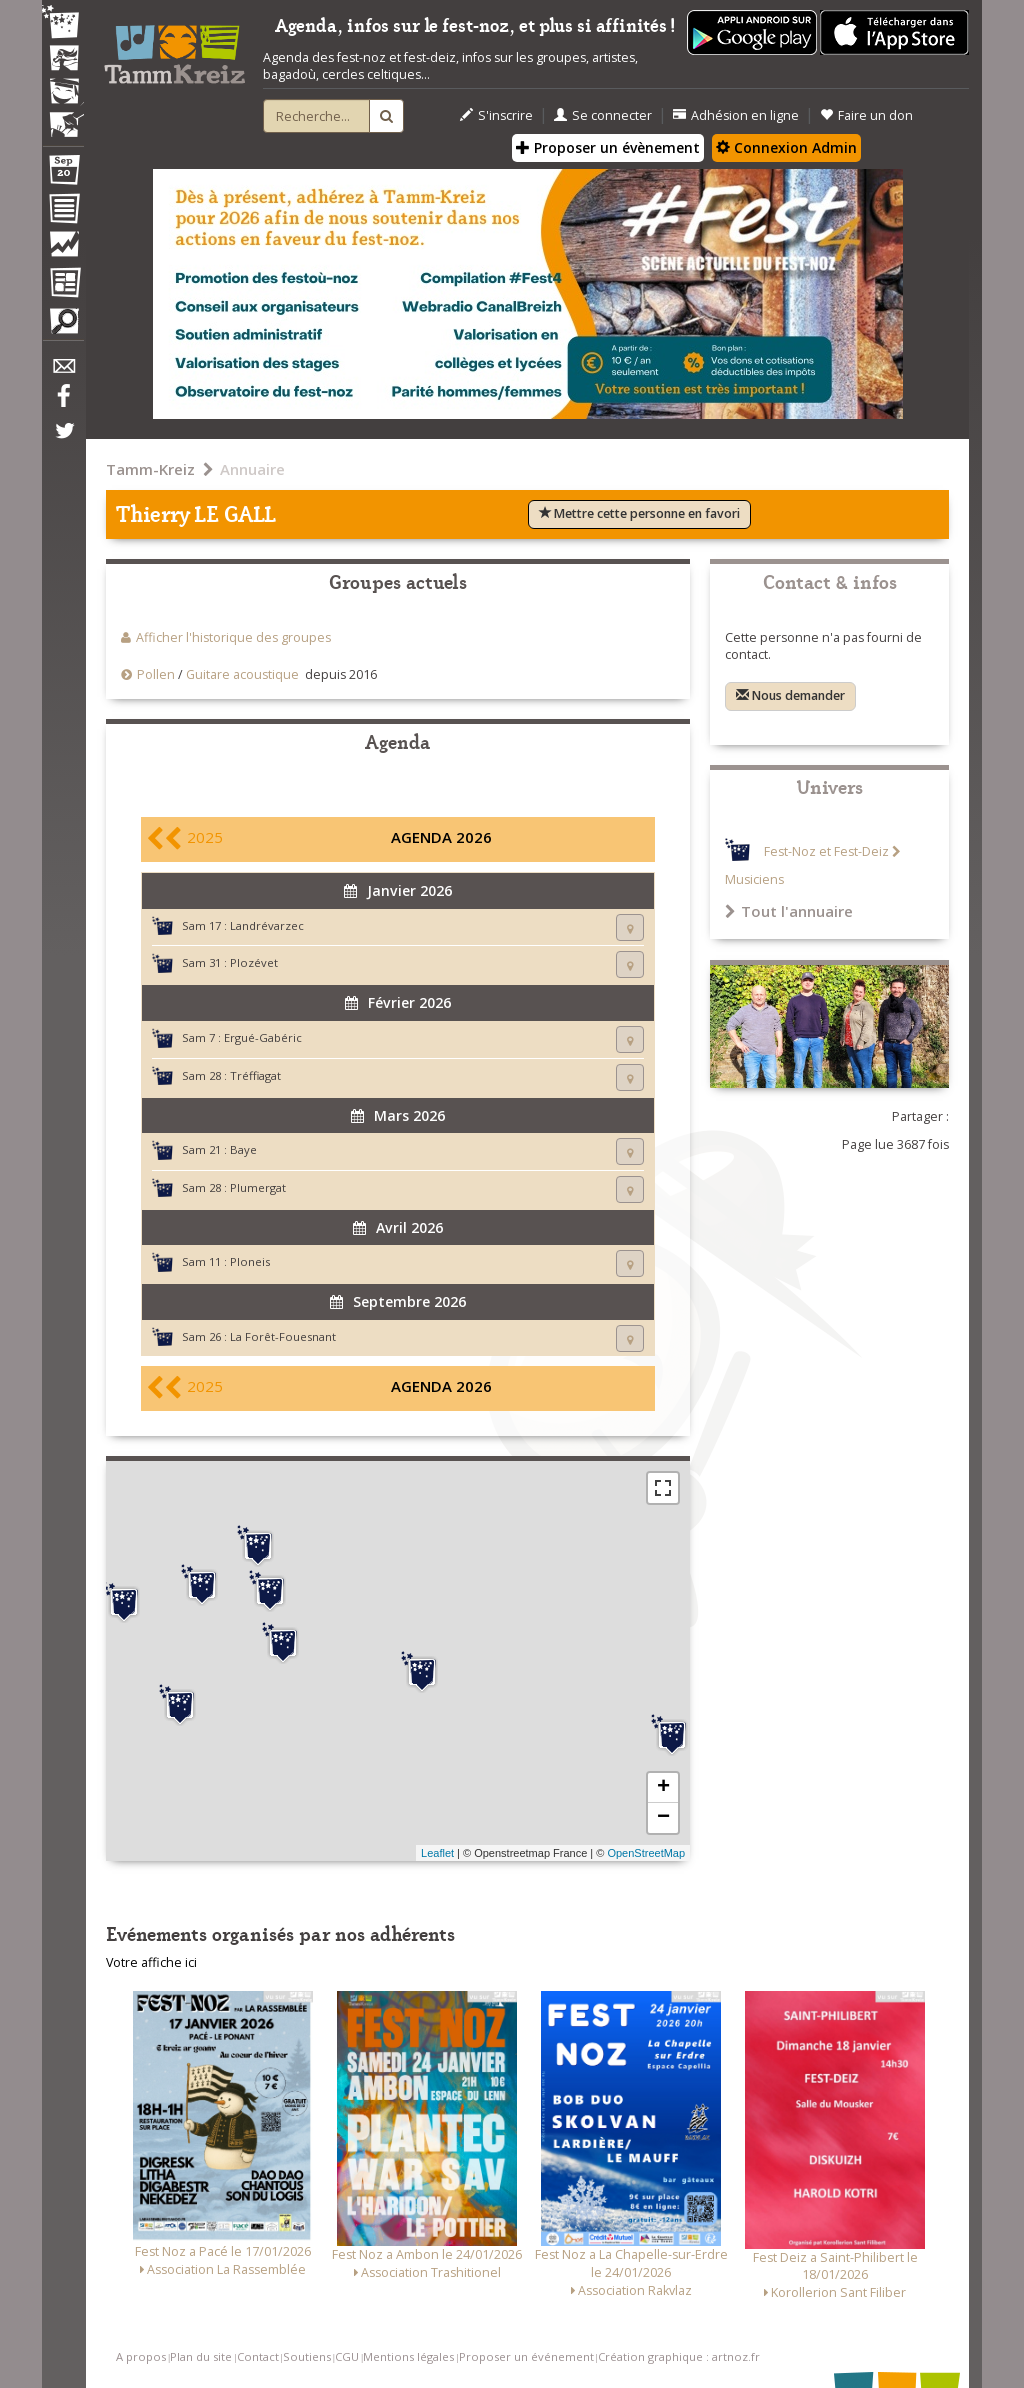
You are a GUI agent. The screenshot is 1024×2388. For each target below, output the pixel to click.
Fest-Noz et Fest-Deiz (826, 851)
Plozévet (254, 962)
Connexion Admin (786, 147)
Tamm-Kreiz (150, 469)
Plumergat (258, 1187)
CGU (347, 2356)
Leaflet (437, 1853)
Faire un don (866, 115)
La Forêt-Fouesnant (283, 1336)
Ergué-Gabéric (263, 1037)
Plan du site (201, 2356)
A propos (141, 2356)
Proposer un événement (526, 2356)
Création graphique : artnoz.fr (679, 2356)
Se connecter (603, 115)
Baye (243, 1149)
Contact (258, 2356)
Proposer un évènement (608, 147)
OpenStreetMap (646, 1853)
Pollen (156, 674)
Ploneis (250, 1261)
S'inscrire (496, 115)
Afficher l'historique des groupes (233, 637)
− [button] (663, 1818)
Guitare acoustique (242, 674)
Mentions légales (408, 2356)
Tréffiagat (255, 1075)
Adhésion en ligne (736, 115)
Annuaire (252, 469)
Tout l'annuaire (789, 911)
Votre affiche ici (151, 1962)
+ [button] (663, 1788)
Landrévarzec (267, 925)
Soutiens (307, 2356)
